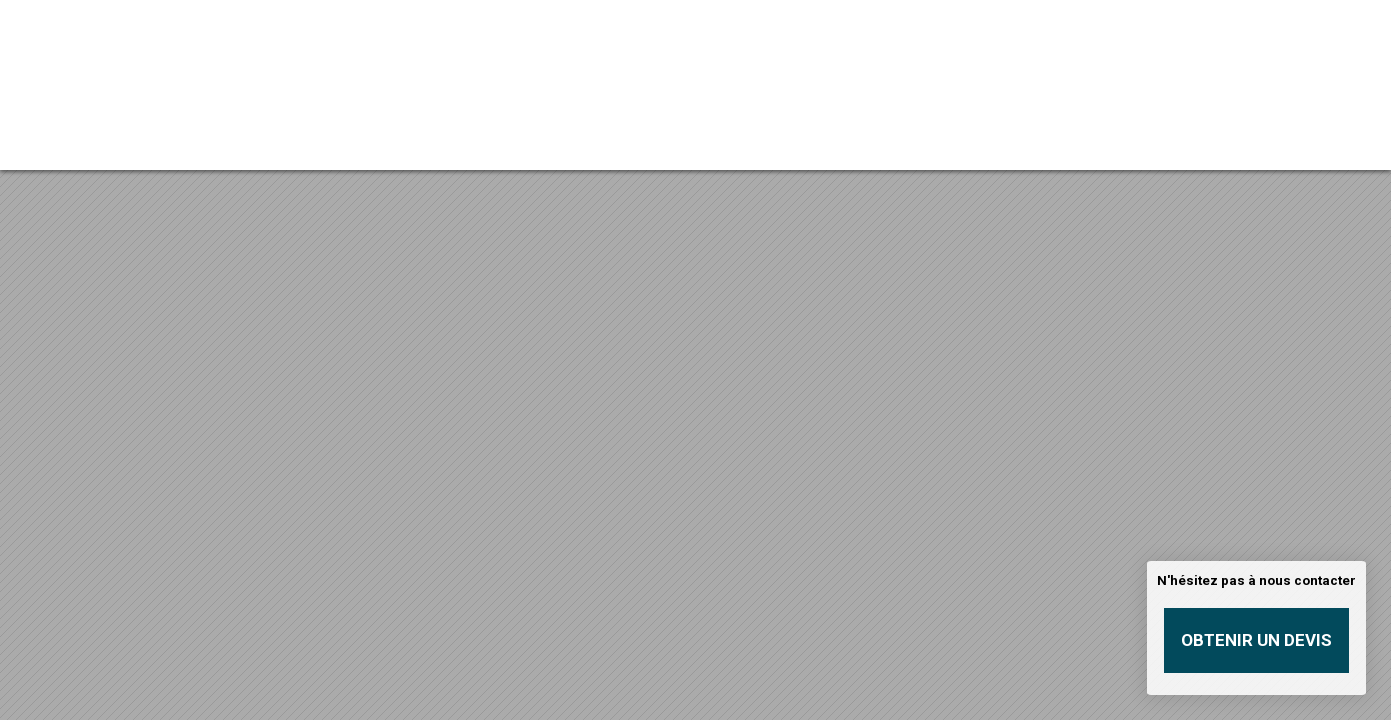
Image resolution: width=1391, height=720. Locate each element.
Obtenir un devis (1256, 640)
